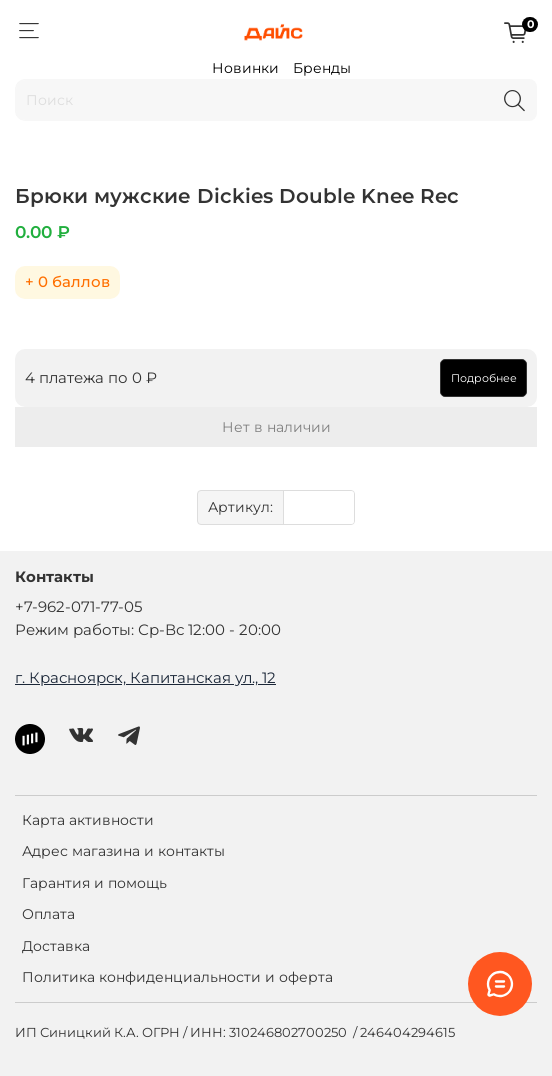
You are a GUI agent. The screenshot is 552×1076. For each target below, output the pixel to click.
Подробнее (484, 378)
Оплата (48, 914)
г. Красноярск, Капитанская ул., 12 (145, 677)
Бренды (322, 68)
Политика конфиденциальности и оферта (177, 977)
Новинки (245, 68)
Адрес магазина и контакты (123, 851)
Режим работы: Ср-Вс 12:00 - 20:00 (148, 629)
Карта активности (88, 820)
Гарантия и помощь (94, 883)
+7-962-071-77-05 (78, 606)
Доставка (56, 946)
